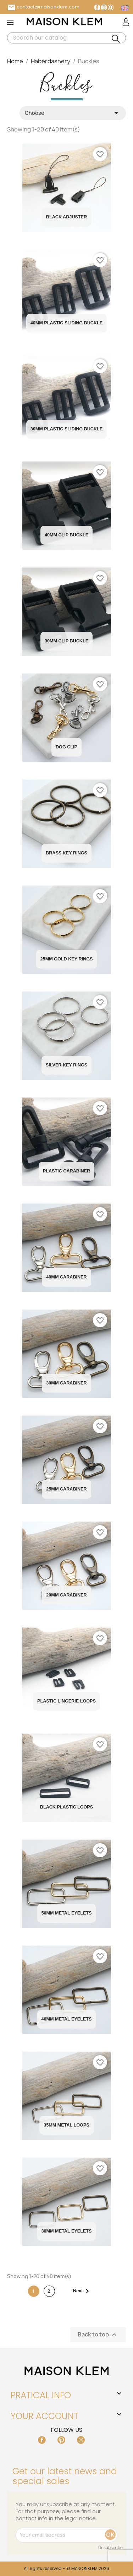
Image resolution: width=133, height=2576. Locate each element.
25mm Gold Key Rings (66, 959)
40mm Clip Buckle (66, 535)
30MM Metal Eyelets (66, 2231)
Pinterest (110, 7)
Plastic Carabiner (66, 1171)
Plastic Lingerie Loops (66, 1701)
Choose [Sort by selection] (73, 113)
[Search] (66, 37)
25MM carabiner (66, 1489)
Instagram (104, 7)
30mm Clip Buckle (66, 641)
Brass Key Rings (66, 853)
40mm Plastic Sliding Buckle (66, 322)
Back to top (98, 2334)
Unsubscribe (110, 2547)
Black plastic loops (66, 1807)
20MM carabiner (66, 1595)
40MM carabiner (66, 1277)
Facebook (97, 7)
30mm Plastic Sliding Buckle (66, 429)
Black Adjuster (66, 216)
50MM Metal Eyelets (66, 1913)
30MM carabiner (66, 1383)
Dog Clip (66, 747)
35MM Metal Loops (66, 2125)
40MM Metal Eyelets (66, 2019)
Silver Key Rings (66, 1065)
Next (82, 2291)
